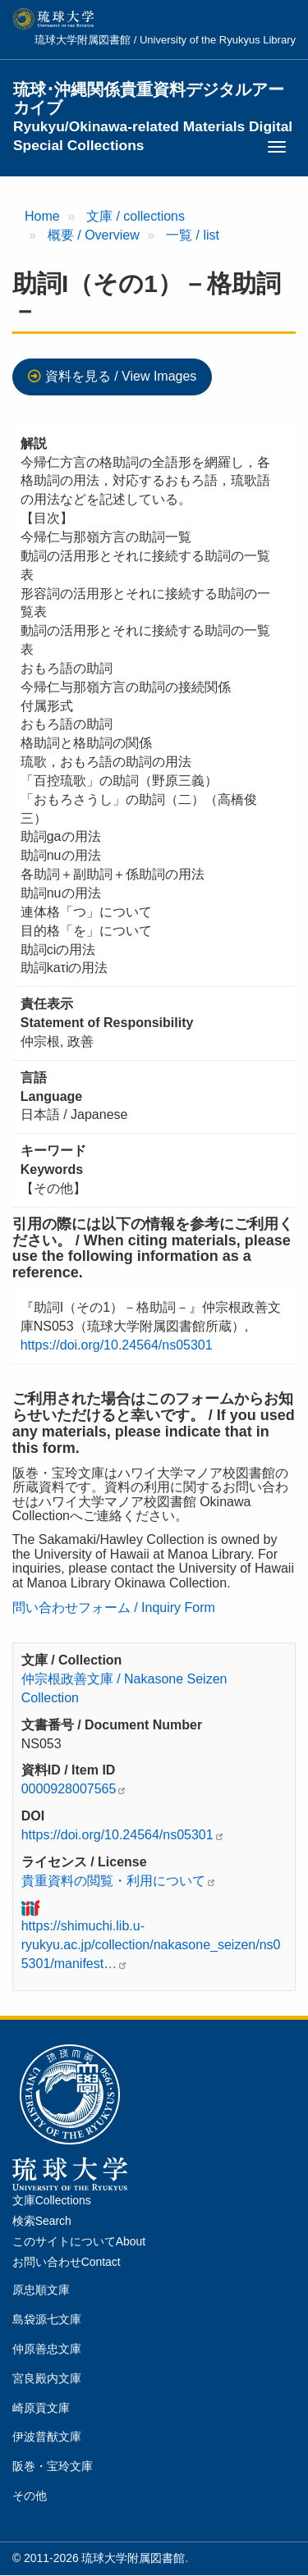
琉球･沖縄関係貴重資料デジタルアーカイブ (152, 99)
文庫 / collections (135, 216)
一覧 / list (192, 235)
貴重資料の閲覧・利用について (113, 1881)
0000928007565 (69, 1789)
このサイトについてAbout (78, 2241)
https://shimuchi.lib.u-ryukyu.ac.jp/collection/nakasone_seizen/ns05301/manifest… (151, 1945)
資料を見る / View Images (121, 376)
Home (42, 216)
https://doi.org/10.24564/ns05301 (117, 1345)
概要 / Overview (94, 235)
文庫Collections (51, 2200)
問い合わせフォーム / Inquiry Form (113, 1608)
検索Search (41, 2220)
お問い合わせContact (66, 2261)
